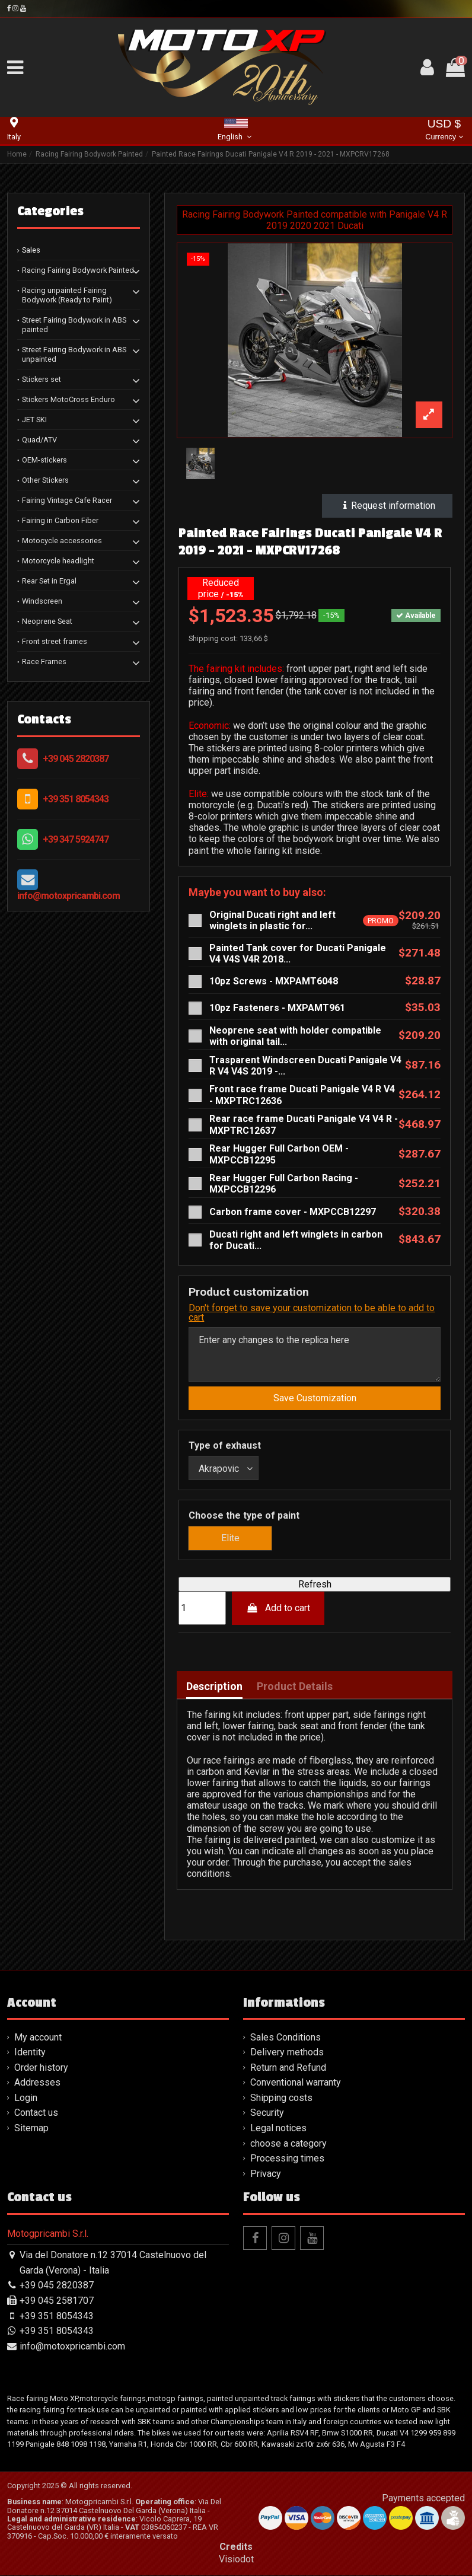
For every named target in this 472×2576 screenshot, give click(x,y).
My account (38, 2037)
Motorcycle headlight (58, 560)
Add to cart (278, 1609)
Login (25, 2099)
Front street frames (54, 641)
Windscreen (42, 601)
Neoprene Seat (47, 621)
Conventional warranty (295, 2083)
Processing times (287, 2159)
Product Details (295, 1687)
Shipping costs (281, 2099)
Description (214, 1687)
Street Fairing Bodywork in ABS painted (74, 324)
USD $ (444, 130)
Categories (50, 211)
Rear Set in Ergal (49, 580)
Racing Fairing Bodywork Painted (78, 270)
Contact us (36, 2113)
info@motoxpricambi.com (68, 895)
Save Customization (314, 1398)
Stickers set (41, 379)
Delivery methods (287, 2053)
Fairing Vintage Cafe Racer (67, 500)
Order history (41, 2068)
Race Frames (44, 661)
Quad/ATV (39, 439)
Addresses (37, 2083)
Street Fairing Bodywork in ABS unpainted (74, 354)
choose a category (288, 2144)
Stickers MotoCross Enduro (68, 399)
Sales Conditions (285, 2037)
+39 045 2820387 (76, 758)
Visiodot (236, 2560)
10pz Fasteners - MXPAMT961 (277, 1007)
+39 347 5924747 (76, 839)
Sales (31, 250)
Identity (30, 2053)
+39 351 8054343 (76, 799)
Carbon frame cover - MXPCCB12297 (292, 1211)
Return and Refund (288, 2068)
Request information (387, 505)
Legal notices (278, 2129)
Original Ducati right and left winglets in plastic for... (272, 920)
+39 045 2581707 (57, 2301)
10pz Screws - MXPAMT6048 (273, 981)
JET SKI (34, 419)
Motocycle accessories (62, 540)
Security (267, 2113)
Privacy (265, 2174)
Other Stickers (45, 480)
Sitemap (31, 2129)
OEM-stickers (44, 459)
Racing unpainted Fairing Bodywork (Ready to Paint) (67, 295)
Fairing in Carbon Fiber (60, 520)
